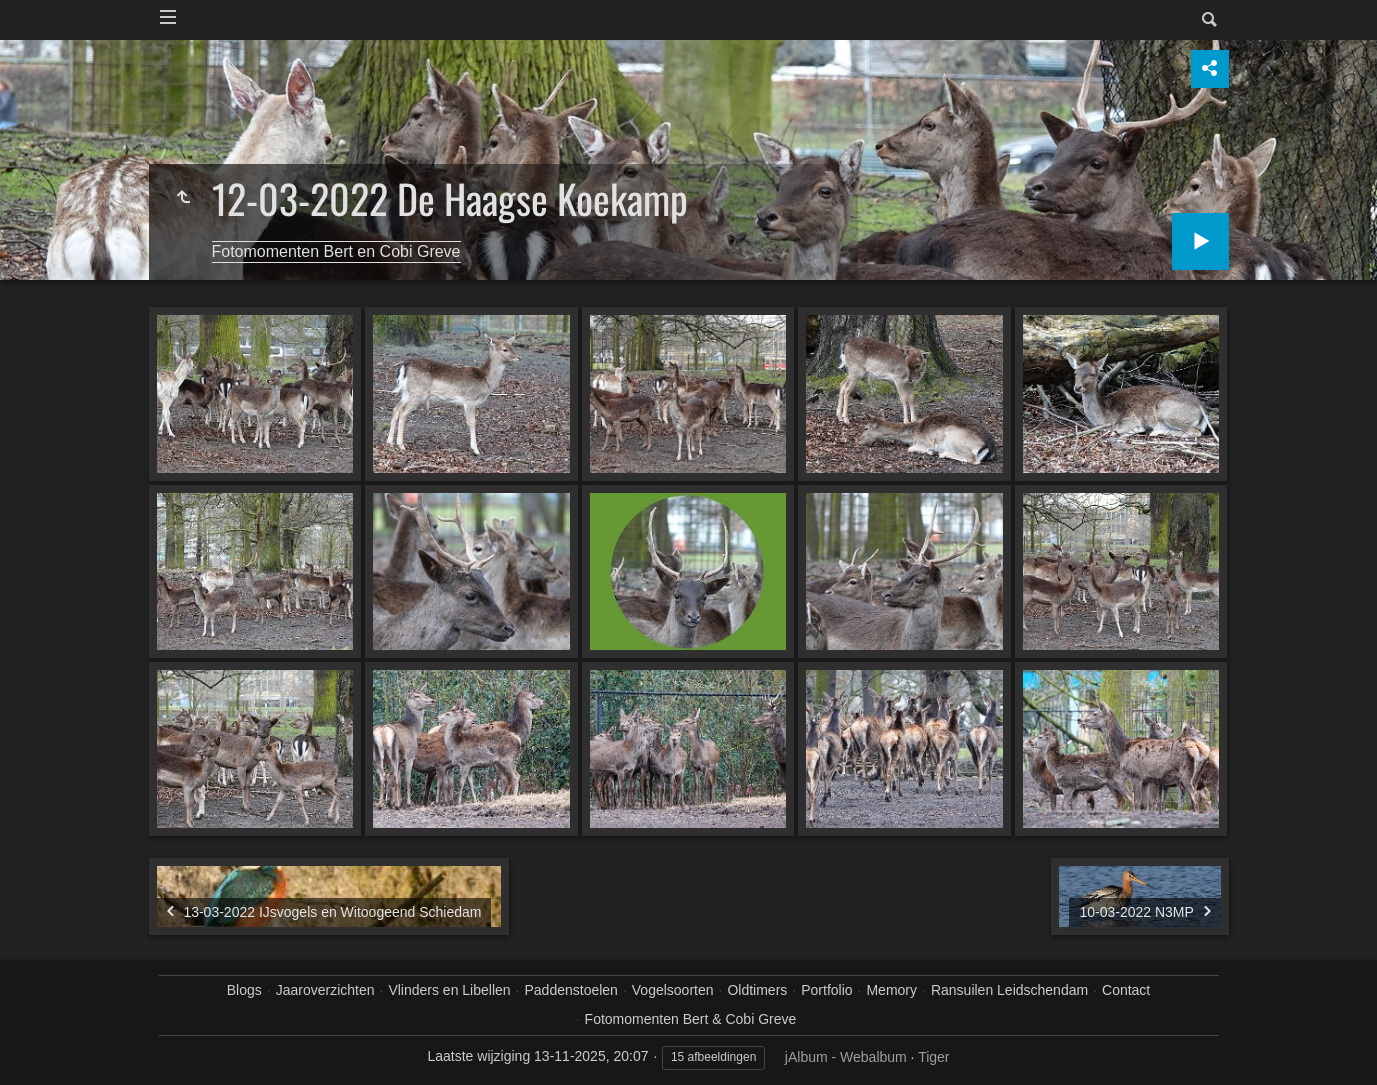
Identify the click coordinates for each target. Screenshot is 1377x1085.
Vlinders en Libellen (449, 990)
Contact (1126, 990)
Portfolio (826, 990)
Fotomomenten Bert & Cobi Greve (691, 1019)
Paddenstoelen (570, 990)
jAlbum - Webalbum (846, 1057)
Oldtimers (757, 990)
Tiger (933, 1057)
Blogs (244, 990)
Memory (891, 990)
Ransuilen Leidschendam (1009, 990)
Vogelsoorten (673, 990)
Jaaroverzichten (325, 990)
